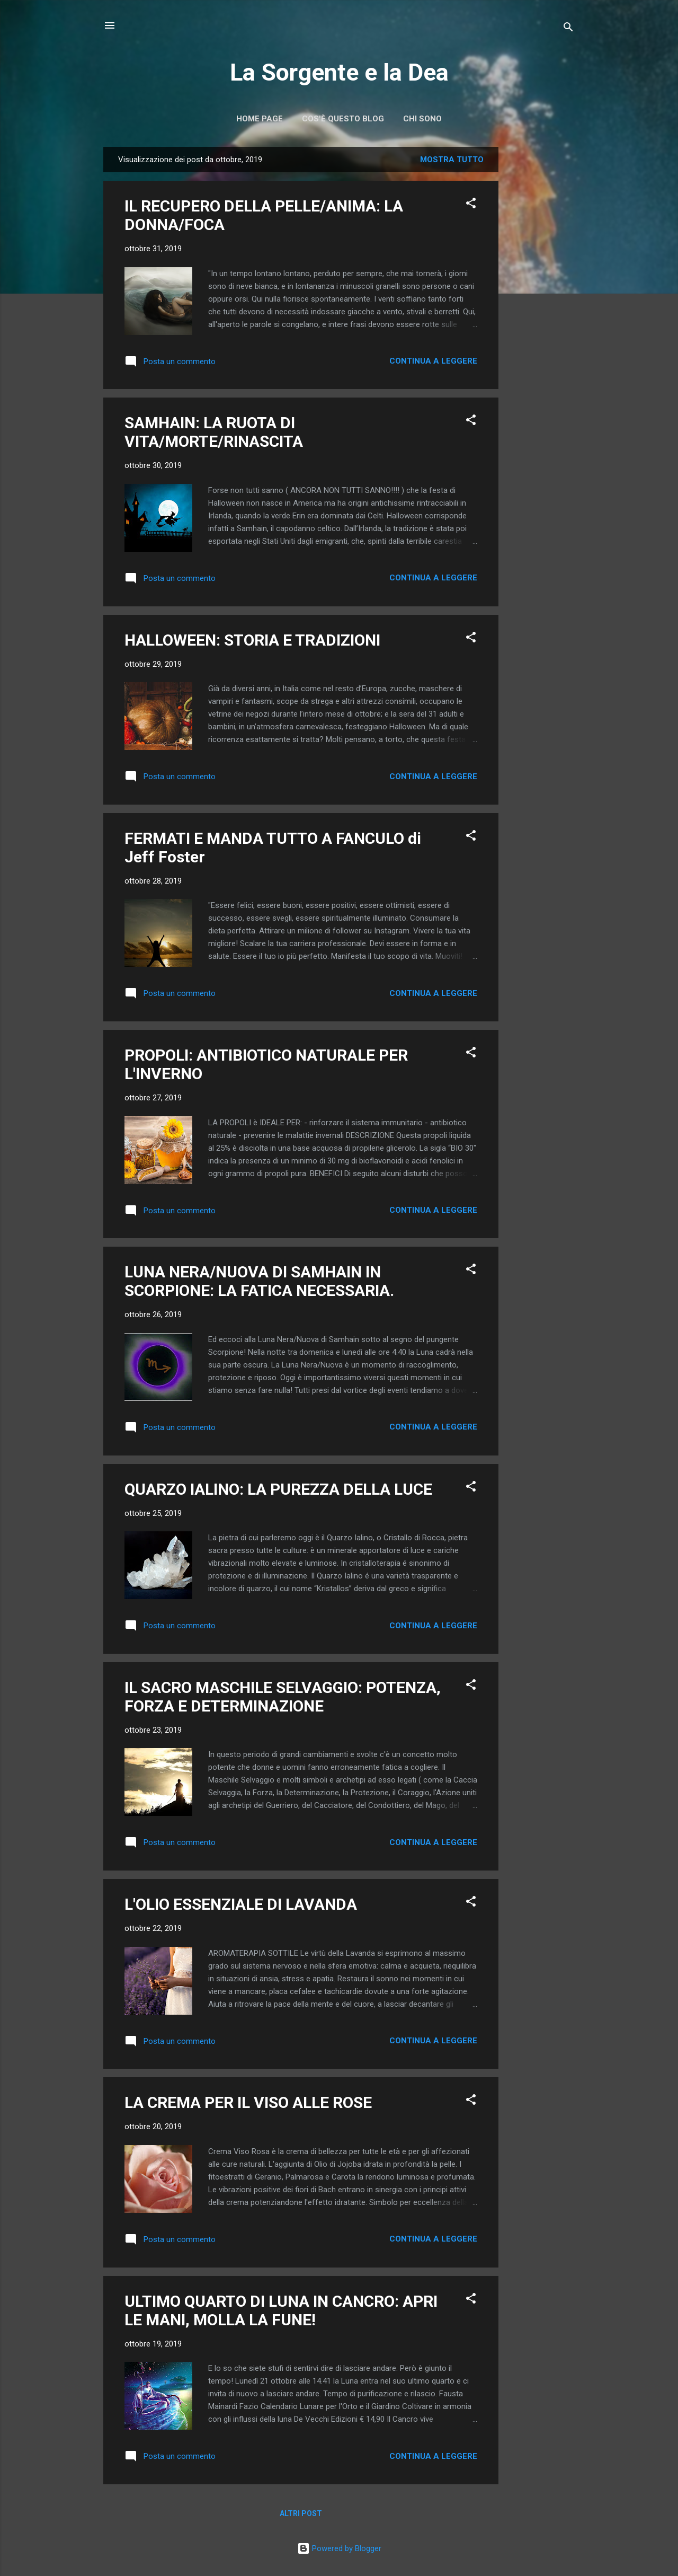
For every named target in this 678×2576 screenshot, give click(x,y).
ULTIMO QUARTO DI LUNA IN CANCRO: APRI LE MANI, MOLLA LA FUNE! (281, 2310)
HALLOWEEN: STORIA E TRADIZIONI (252, 640)
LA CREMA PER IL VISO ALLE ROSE (248, 2102)
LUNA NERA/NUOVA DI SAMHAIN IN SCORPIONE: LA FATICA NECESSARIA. (259, 1281)
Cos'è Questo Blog (343, 118)
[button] (471, 205)
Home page (259, 118)
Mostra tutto (452, 159)
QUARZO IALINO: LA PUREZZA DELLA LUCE (278, 1489)
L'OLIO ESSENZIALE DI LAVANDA (240, 1904)
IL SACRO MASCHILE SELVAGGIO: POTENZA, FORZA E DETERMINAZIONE (282, 1696)
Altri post (301, 2513)
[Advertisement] (541, 306)
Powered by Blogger (339, 2548)
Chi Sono (422, 118)
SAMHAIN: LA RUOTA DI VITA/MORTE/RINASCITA (213, 432)
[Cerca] (568, 29)
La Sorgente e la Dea (339, 72)
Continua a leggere (433, 361)
